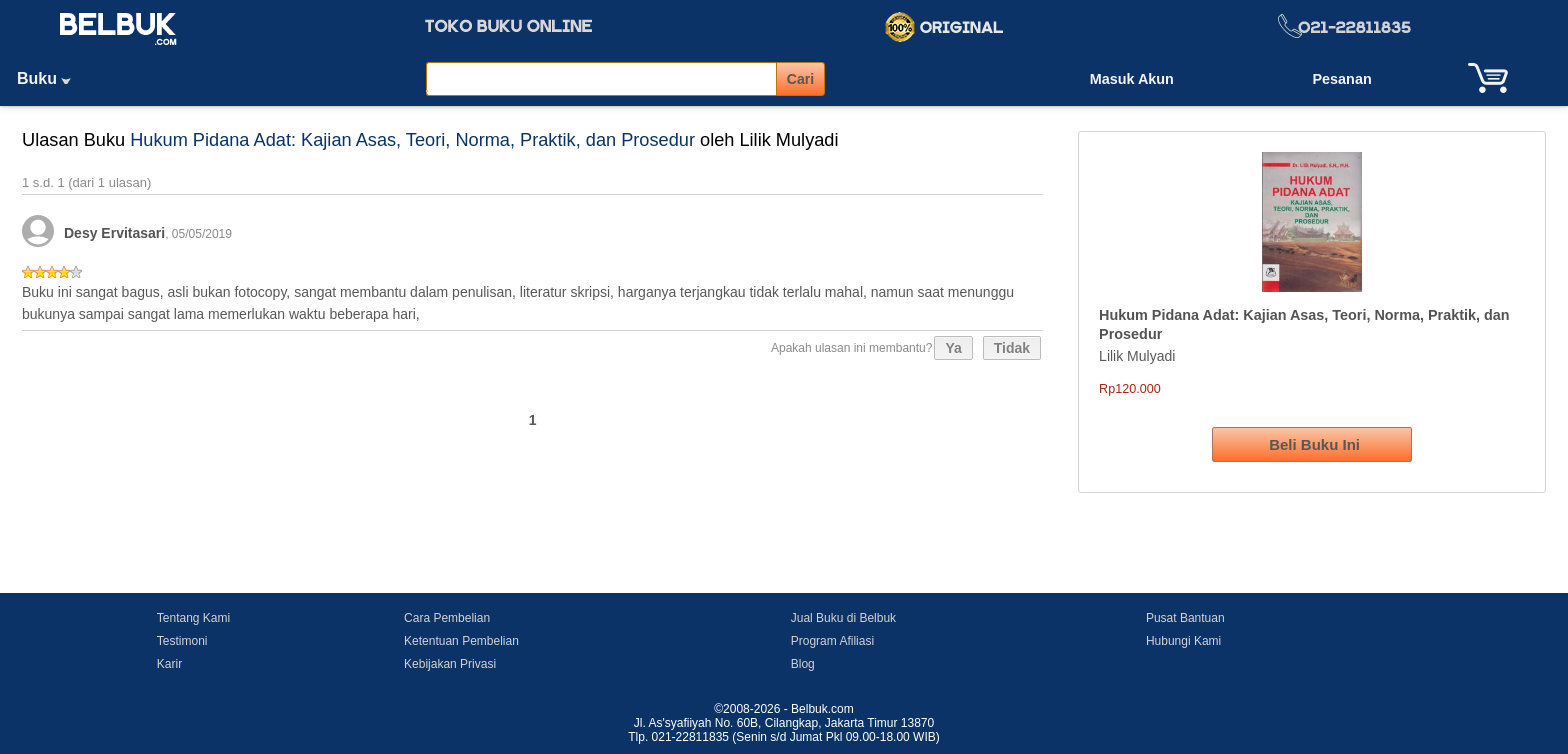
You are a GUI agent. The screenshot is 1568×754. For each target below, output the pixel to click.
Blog (803, 664)
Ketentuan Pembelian (461, 641)
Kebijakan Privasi (450, 664)
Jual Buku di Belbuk (843, 618)
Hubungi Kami (1183, 641)
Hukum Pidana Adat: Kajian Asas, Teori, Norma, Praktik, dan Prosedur (412, 140)
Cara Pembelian (447, 618)
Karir (169, 664)
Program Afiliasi (832, 641)
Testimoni (182, 641)
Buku (51, 78)
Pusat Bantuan (1185, 618)
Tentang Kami (193, 618)
